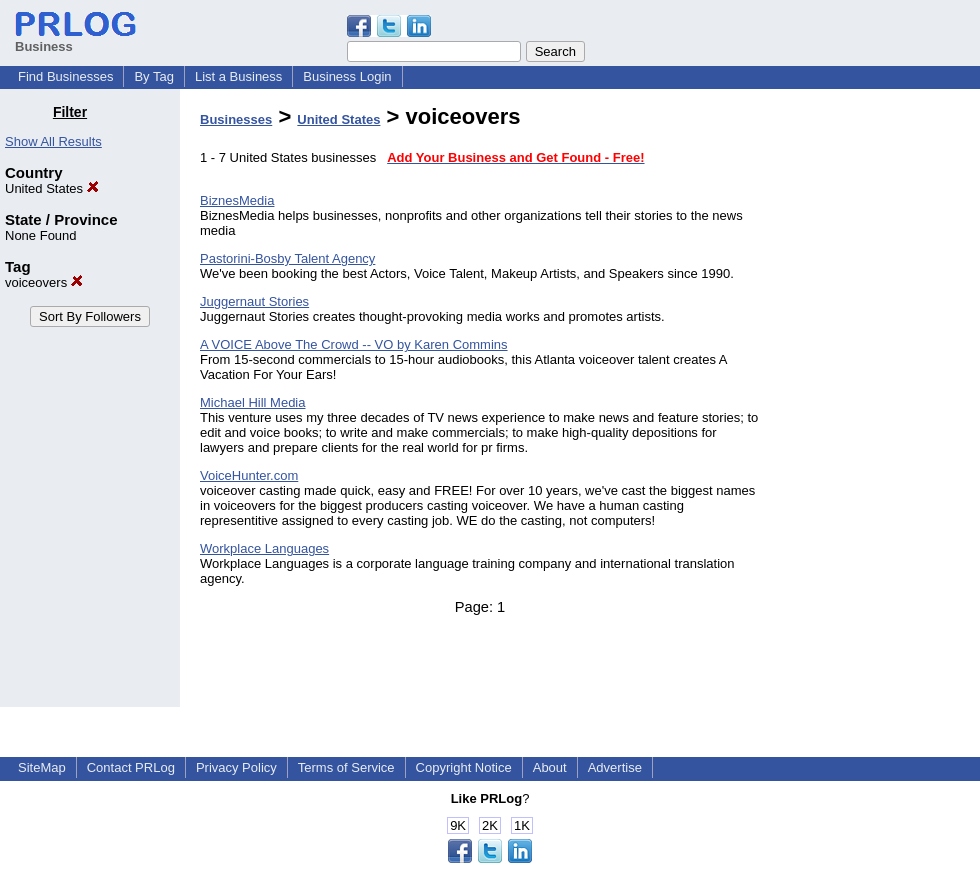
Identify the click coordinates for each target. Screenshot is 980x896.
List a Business (238, 76)
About (550, 767)
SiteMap (42, 767)
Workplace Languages (264, 548)
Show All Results (53, 141)
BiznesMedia (237, 200)
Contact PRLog (131, 767)
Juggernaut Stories (254, 301)
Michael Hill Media (252, 402)
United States (52, 188)
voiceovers (44, 282)
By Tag (154, 76)
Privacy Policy (236, 767)
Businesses (236, 119)
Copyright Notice (464, 767)
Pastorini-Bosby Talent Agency (287, 258)
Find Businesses (65, 76)
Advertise (615, 767)
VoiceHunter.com (249, 475)
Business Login (347, 76)
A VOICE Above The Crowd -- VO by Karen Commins (354, 344)
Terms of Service (346, 767)
